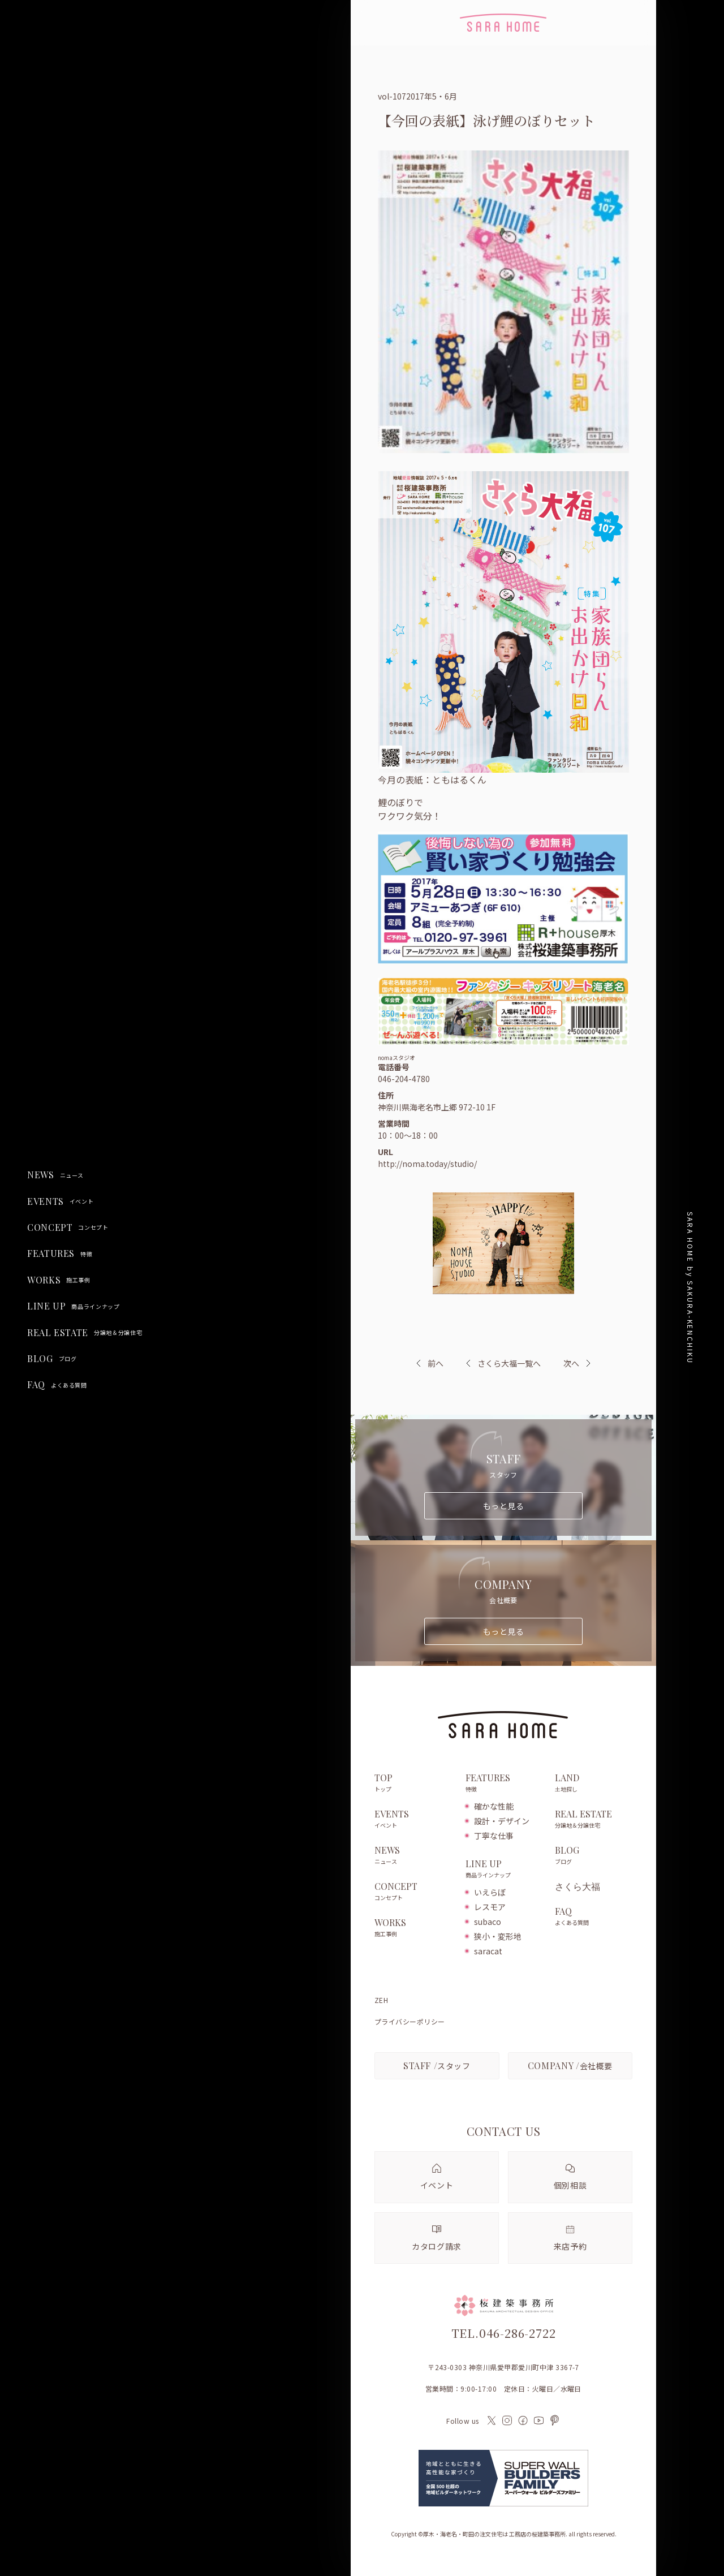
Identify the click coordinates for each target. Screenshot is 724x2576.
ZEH (381, 2000)
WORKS (58, 1280)
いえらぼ (490, 1892)
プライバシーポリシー (409, 2022)
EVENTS (60, 1201)
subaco (487, 1921)
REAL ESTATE (84, 1333)
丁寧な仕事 (494, 1835)
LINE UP (73, 1306)
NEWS (55, 1175)
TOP (414, 1783)
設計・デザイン (501, 1821)
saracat (488, 1951)
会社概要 (570, 2065)
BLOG (51, 1359)
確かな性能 (494, 1806)
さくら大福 (577, 1886)
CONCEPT (68, 1227)
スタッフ (437, 2065)
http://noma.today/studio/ (427, 1163)
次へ (571, 1363)
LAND (593, 1783)
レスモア (490, 1906)
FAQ (57, 1385)
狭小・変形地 (498, 1936)
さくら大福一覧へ (503, 1363)
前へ (435, 1363)
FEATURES (59, 1253)
